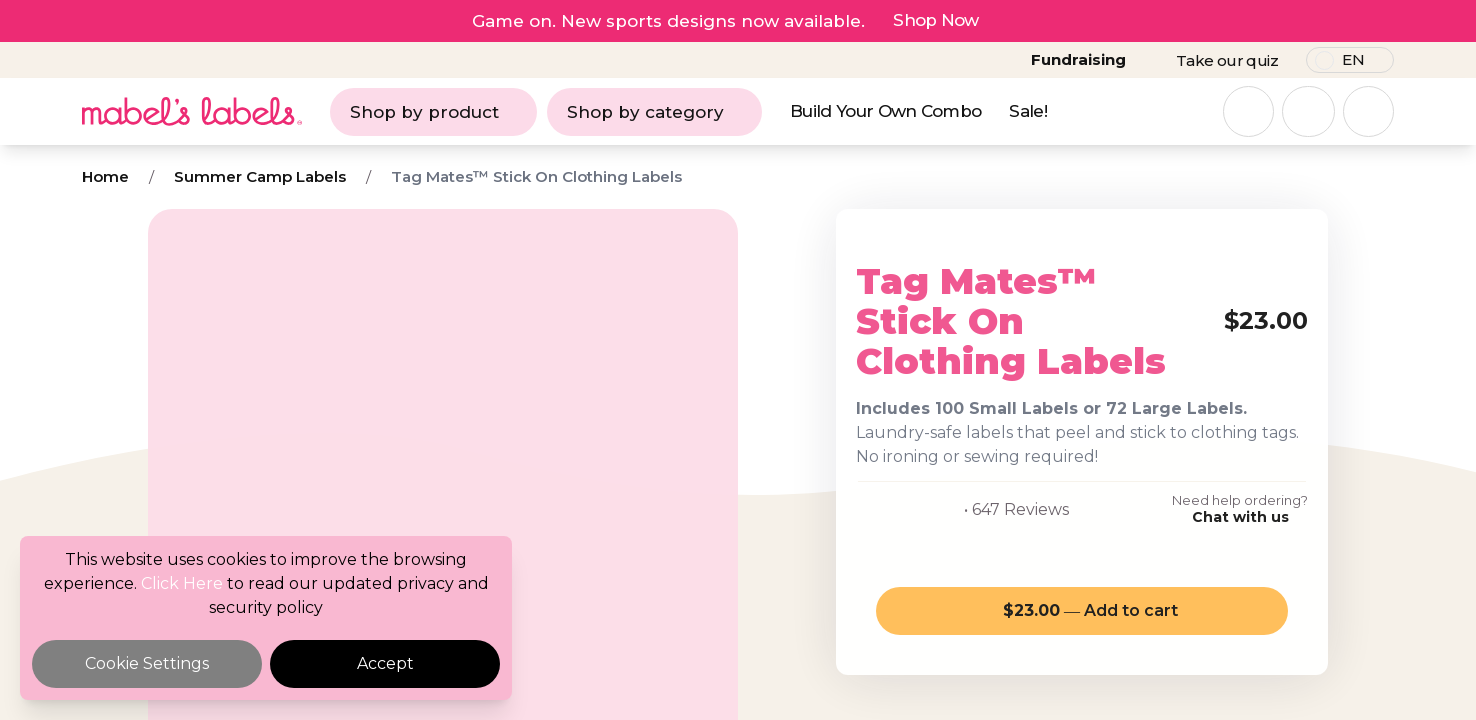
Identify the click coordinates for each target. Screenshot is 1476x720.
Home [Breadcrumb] (105, 176)
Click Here (182, 583)
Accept (385, 663)
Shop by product (433, 112)
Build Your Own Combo (885, 111)
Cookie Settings (147, 663)
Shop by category (654, 112)
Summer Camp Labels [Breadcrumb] (260, 176)
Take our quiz (1227, 60)
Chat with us (1240, 517)
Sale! (1028, 111)
